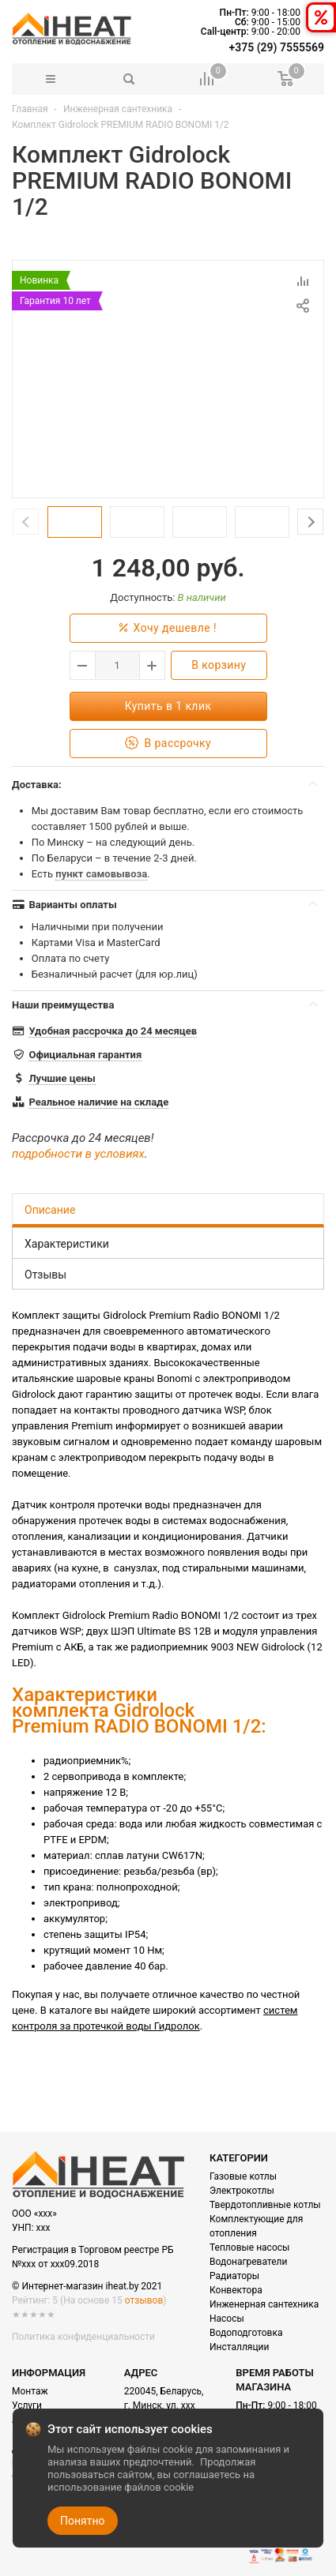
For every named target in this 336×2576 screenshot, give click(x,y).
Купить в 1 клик (168, 706)
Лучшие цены (61, 1078)
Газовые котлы (243, 2176)
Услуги (27, 2405)
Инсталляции (239, 2347)
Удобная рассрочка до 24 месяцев (112, 1031)
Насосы (227, 2318)
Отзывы (45, 1274)
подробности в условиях (78, 1154)
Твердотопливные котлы (265, 2204)
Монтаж (30, 2391)
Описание (50, 1210)
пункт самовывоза (101, 874)
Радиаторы (234, 2275)
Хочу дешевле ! (168, 628)
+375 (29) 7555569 (276, 47)
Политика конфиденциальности (83, 2336)
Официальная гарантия (85, 1055)
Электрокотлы (242, 2190)
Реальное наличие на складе (98, 1102)
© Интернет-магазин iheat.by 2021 (87, 2286)
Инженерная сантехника (117, 109)
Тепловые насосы (249, 2247)
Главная (30, 109)
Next (310, 522)
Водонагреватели (248, 2261)
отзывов (144, 2300)
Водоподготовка (246, 2332)
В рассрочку (168, 743)
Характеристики (67, 1243)
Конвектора (236, 2290)
